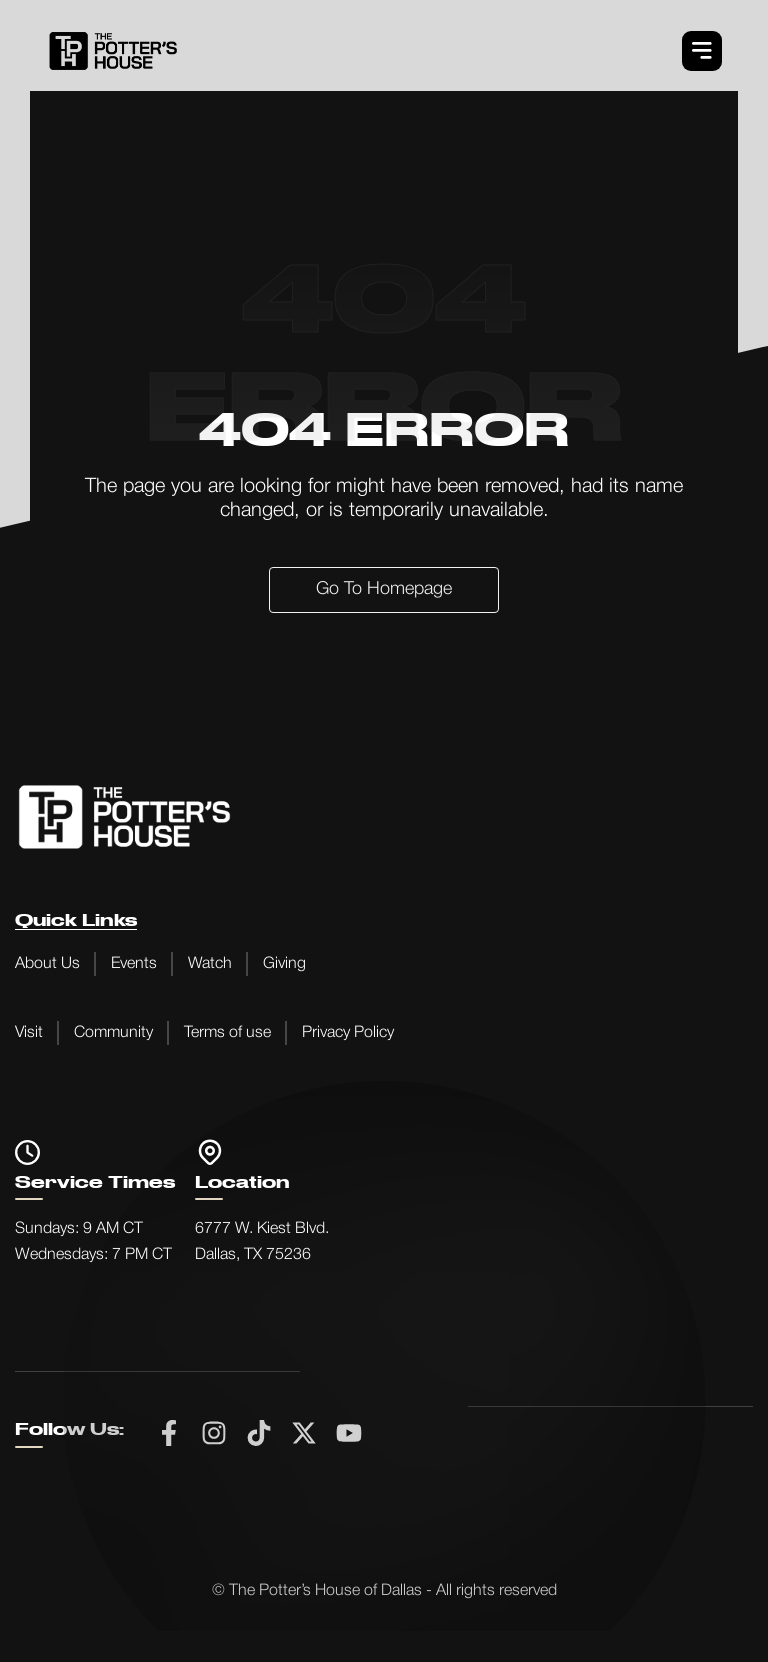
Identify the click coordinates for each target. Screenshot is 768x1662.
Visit (29, 1033)
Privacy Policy (348, 1033)
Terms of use (227, 1033)
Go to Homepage (384, 589)
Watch (210, 964)
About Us (47, 964)
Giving (284, 964)
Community (113, 1033)
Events (134, 964)
